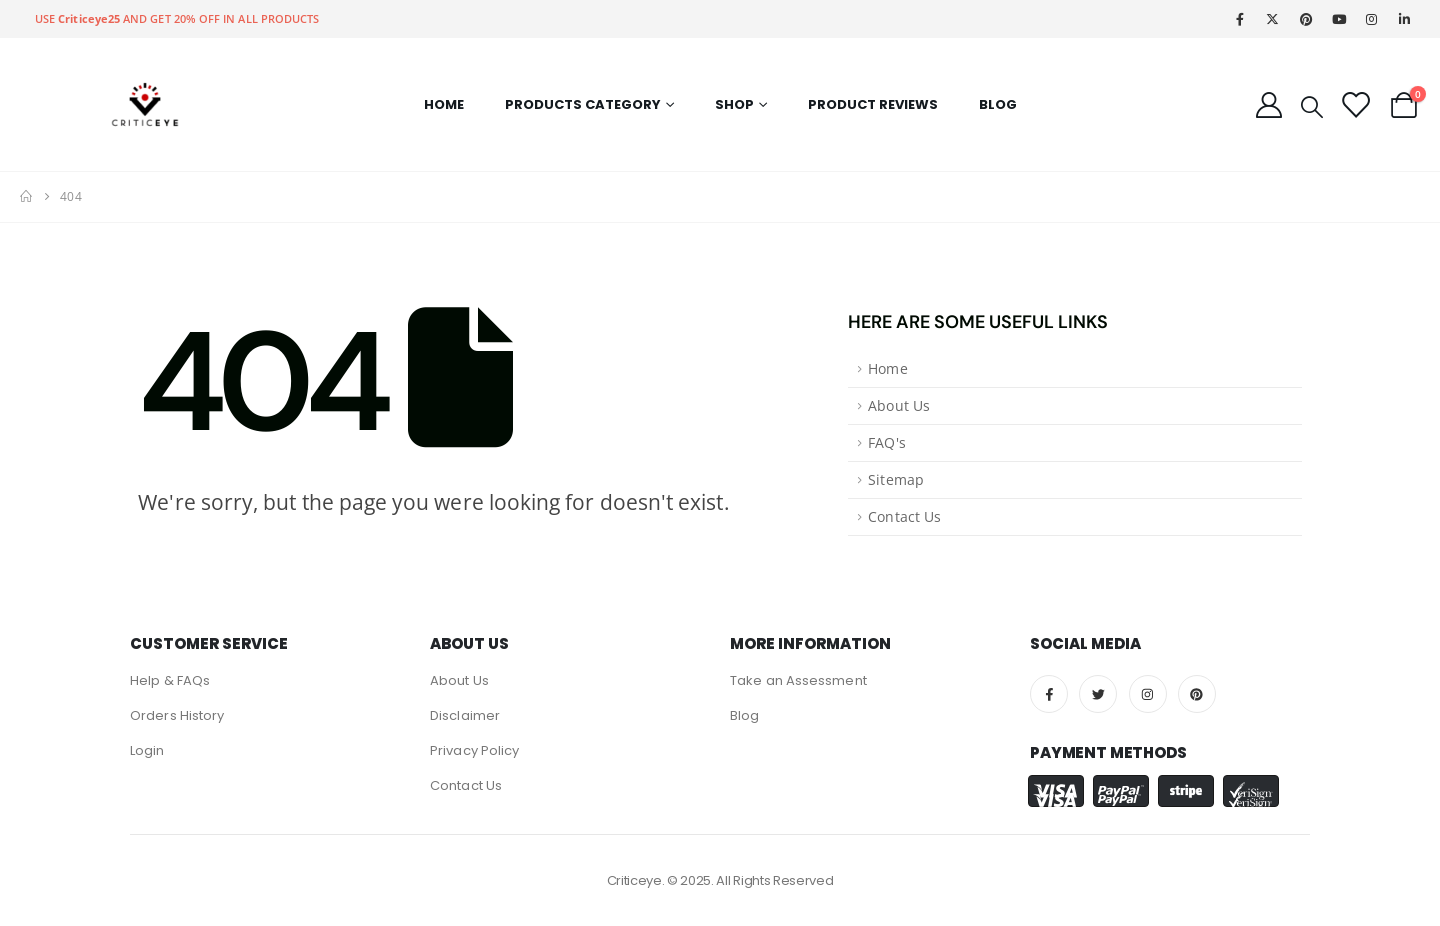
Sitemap (896, 480)
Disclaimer (465, 715)
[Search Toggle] (1312, 105)
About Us (899, 406)
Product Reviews (873, 104)
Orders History (177, 715)
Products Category (583, 104)
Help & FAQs (170, 680)
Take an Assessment (798, 680)
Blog (998, 104)
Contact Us (904, 517)
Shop (734, 104)
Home (444, 104)
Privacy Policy (474, 750)
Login (147, 750)
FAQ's (886, 443)
